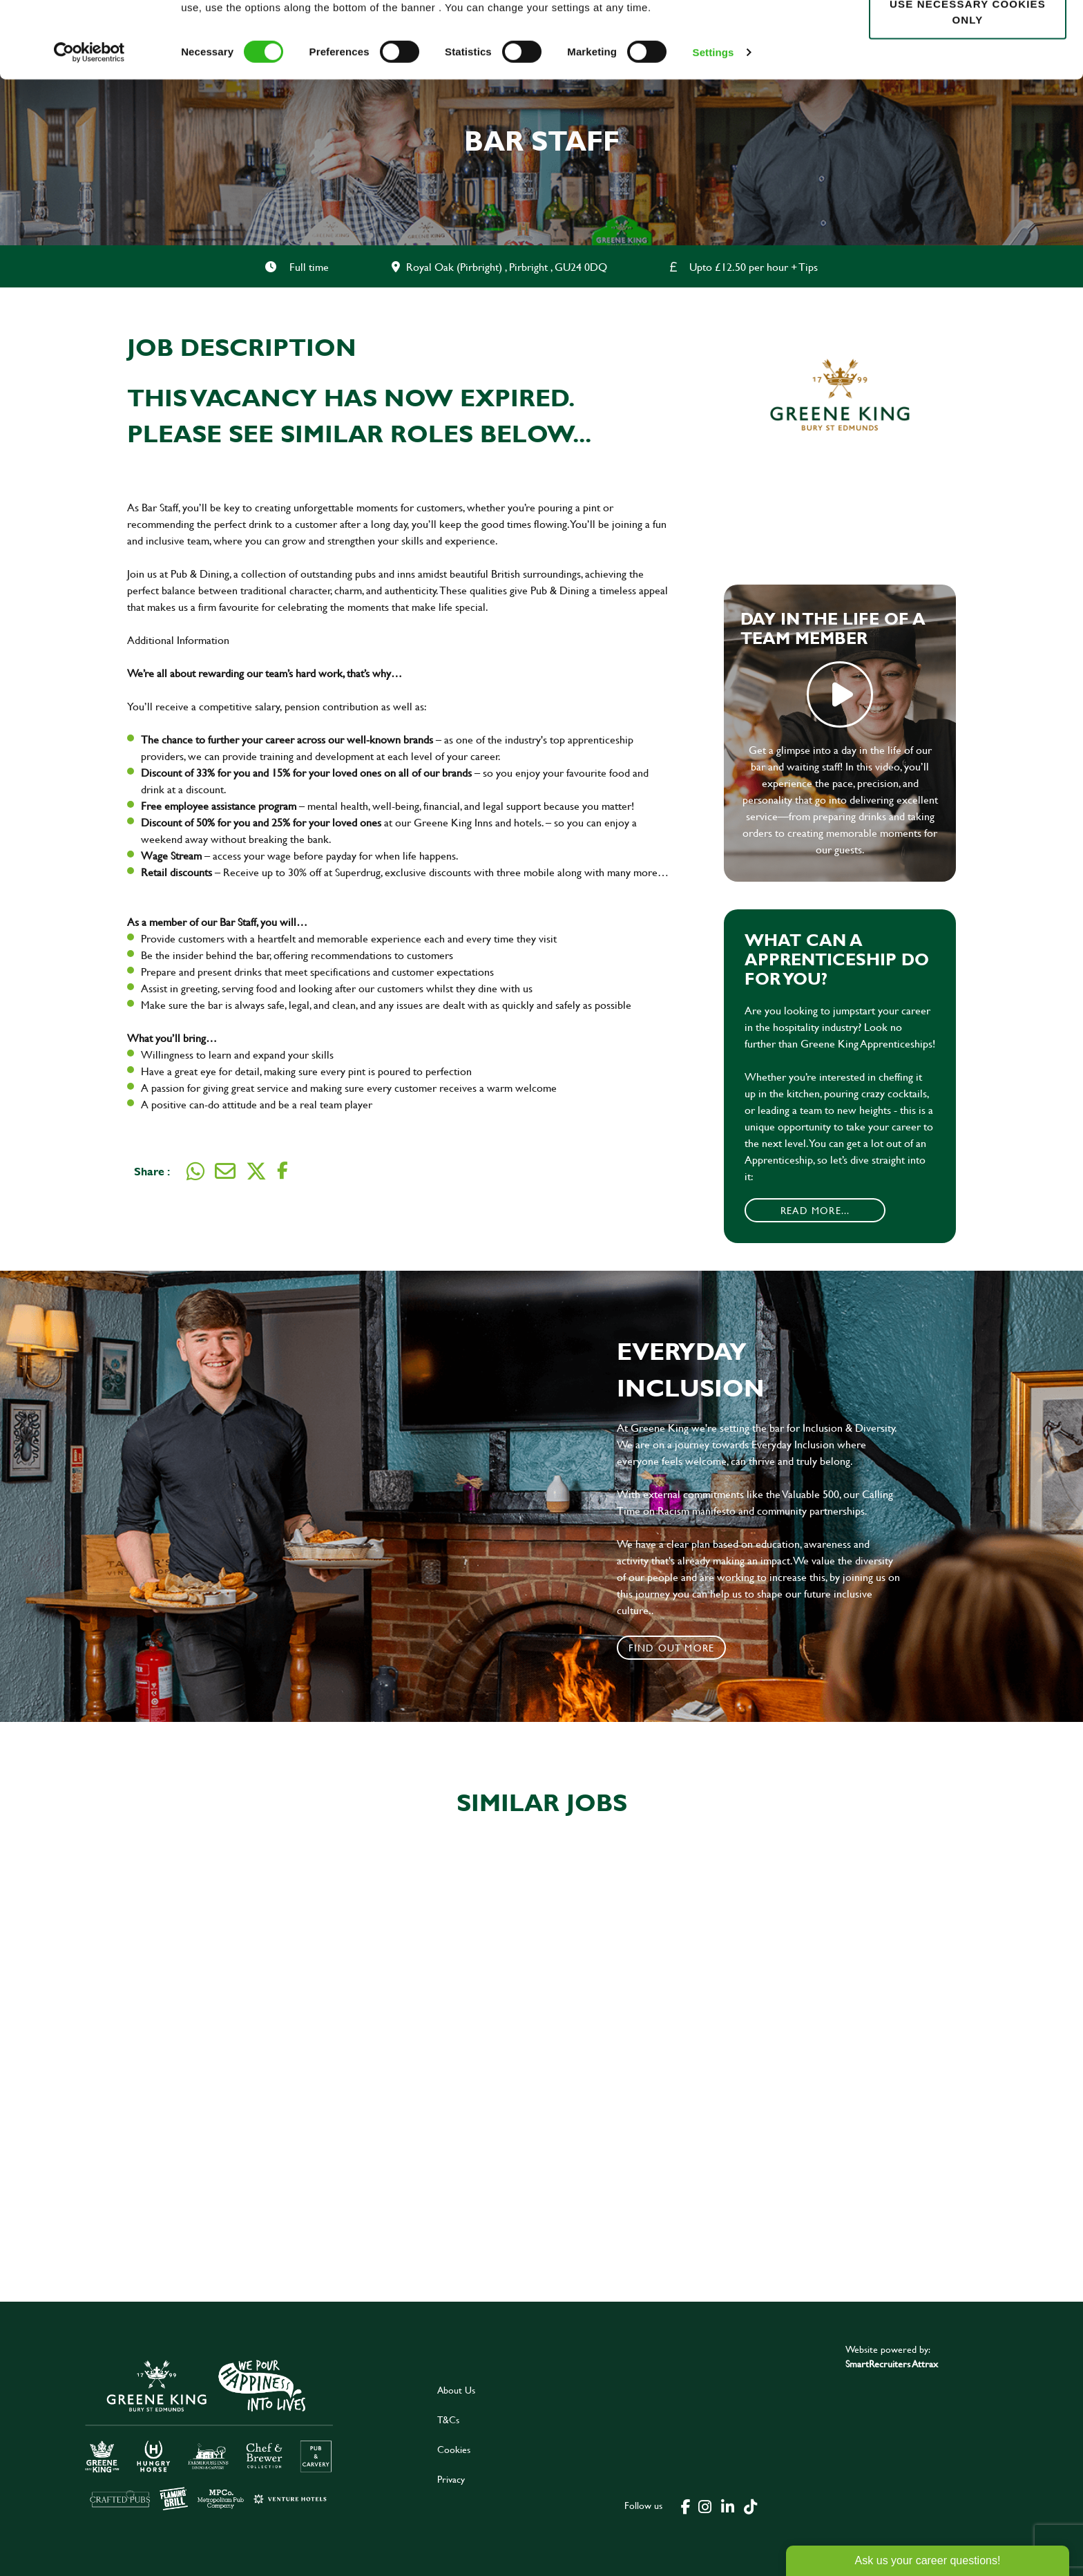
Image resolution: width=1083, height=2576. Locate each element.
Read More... (815, 1210)
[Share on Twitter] (256, 1171)
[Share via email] (225, 1171)
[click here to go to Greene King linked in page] (728, 2505)
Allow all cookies (967, 35)
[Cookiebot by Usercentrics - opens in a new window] (89, 128)
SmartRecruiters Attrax (891, 2363)
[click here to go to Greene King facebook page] (686, 2505)
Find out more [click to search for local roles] (672, 1647)
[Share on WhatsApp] (195, 1171)
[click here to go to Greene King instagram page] (705, 2505)
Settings (713, 128)
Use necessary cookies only (968, 88)
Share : (152, 1171)
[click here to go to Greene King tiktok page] (751, 2505)
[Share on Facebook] (282, 1171)
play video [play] (840, 694)
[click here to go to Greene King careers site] (209, 2434)
